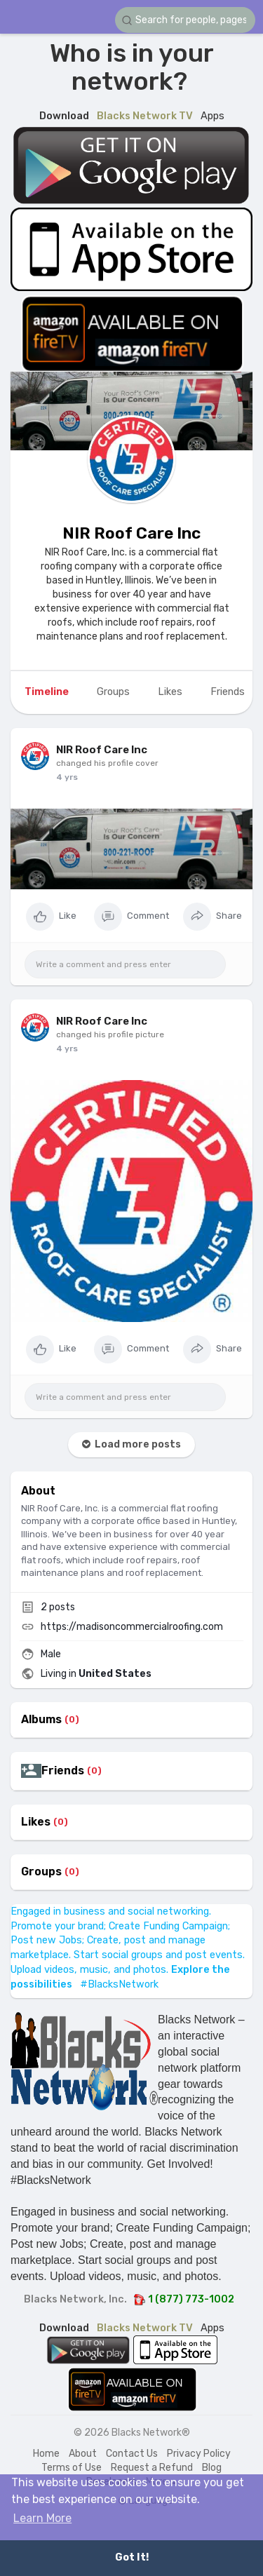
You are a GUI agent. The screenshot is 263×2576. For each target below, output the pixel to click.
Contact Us (132, 2454)
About (83, 2454)
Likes (35, 1822)
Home (46, 2454)
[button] (185, 20)
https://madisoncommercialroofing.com (132, 1627)
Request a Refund (152, 2468)
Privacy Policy (199, 2454)
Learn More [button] (42, 2518)
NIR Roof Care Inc (131, 533)
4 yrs (67, 777)
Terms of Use (71, 2468)
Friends (62, 1770)
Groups (41, 1871)
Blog (212, 2468)
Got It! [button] (132, 2557)
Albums (41, 1719)
